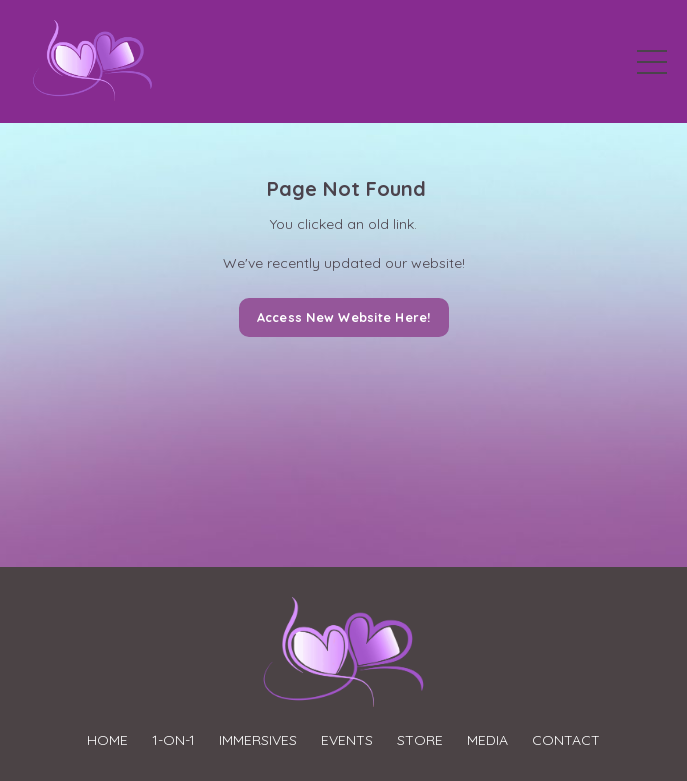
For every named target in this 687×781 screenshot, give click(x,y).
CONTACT (566, 740)
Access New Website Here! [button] (344, 317)
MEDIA (487, 740)
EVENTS (347, 740)
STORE (420, 740)
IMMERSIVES (258, 740)
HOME (107, 740)
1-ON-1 (173, 740)
